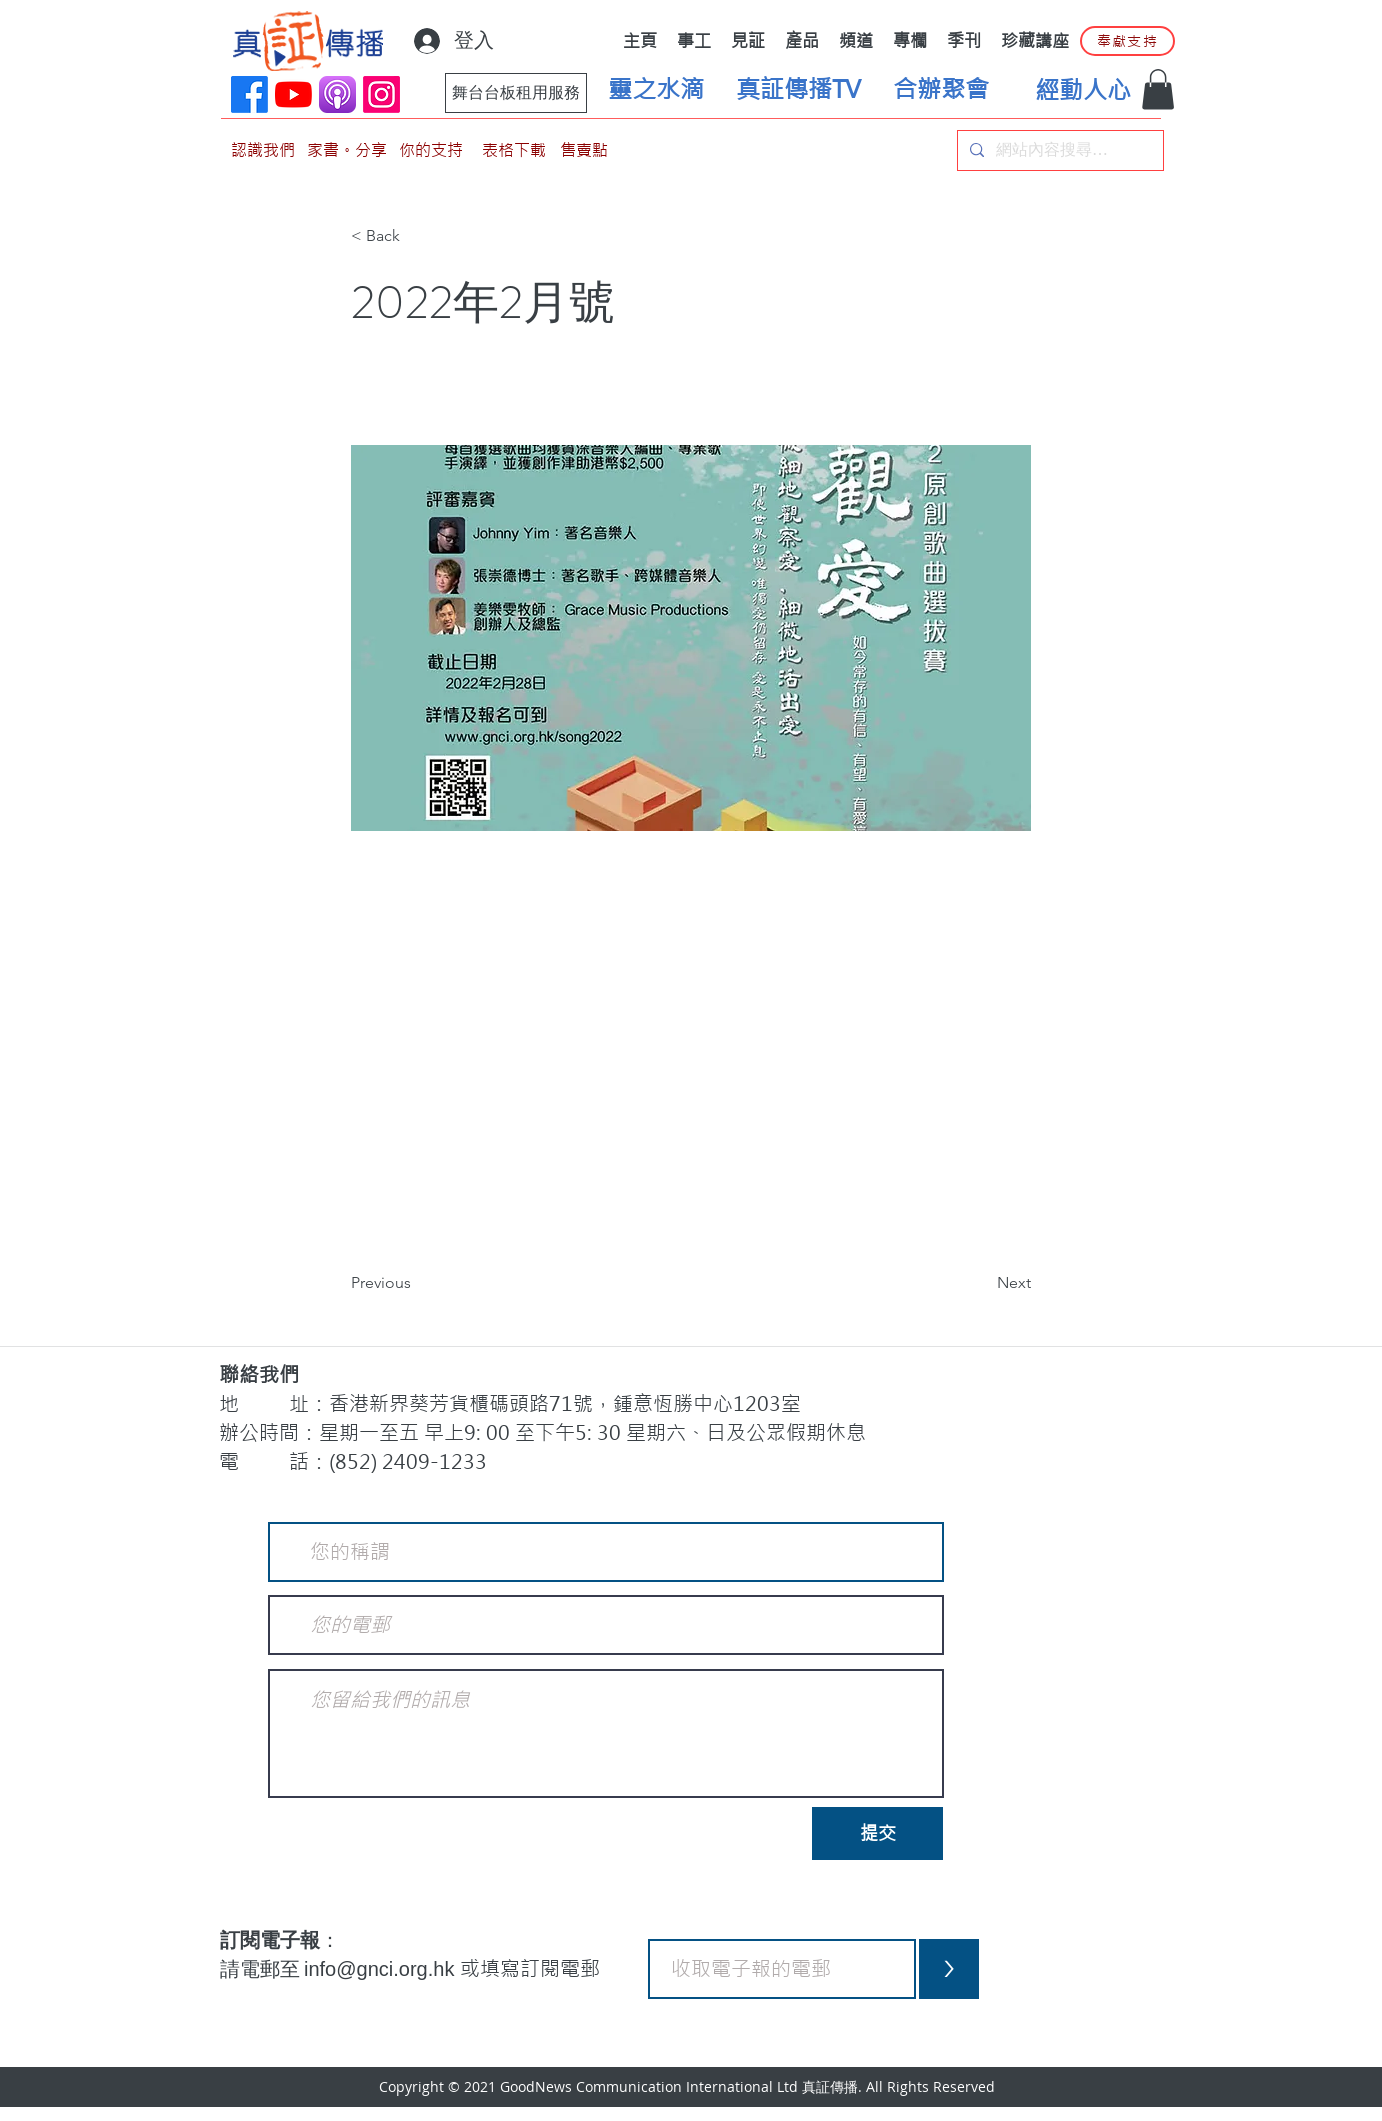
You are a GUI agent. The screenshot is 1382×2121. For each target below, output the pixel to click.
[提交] (877, 1833)
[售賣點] (584, 150)
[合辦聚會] (941, 90)
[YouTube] (293, 94)
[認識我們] (263, 150)
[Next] (981, 1284)
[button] (1158, 89)
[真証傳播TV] (798, 90)
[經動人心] (1083, 91)
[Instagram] (381, 94)
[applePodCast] (337, 94)
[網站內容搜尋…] (1058, 150)
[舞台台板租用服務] (516, 93)
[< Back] (417, 237)
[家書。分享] (347, 150)
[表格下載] (514, 150)
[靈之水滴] (656, 90)
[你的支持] (431, 150)
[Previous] (417, 1284)
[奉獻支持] (1127, 41)
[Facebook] (249, 94)
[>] (949, 1969)
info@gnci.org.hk (382, 1969)
